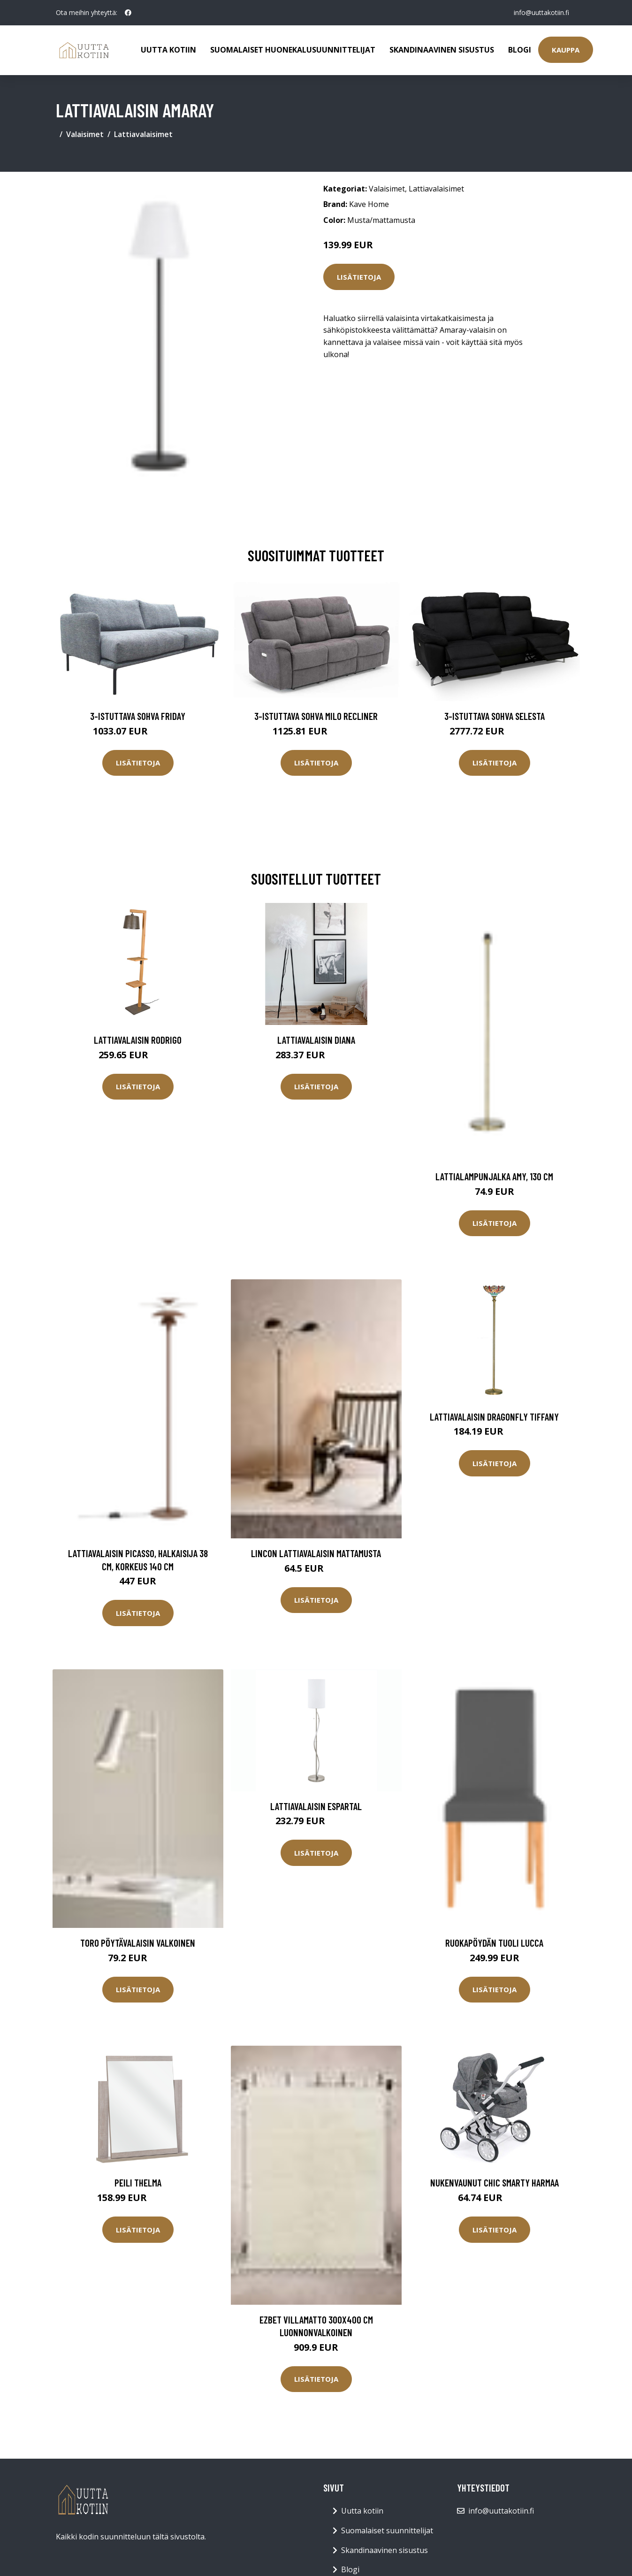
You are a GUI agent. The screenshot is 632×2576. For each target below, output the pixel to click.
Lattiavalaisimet (143, 134)
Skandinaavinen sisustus (441, 50)
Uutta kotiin (168, 50)
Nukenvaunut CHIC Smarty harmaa (494, 2182)
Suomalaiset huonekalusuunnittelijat (292, 50)
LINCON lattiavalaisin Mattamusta (316, 1553)
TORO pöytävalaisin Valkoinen (137, 1943)
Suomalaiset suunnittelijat (387, 2530)
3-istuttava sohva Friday (137, 716)
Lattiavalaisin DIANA (316, 1040)
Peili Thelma (137, 2182)
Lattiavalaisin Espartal (316, 1806)
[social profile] (128, 13)
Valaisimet (85, 134)
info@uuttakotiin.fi (541, 12)
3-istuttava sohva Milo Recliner (316, 716)
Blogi (519, 50)
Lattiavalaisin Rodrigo (138, 1040)
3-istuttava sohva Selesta (494, 716)
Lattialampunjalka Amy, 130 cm (494, 1176)
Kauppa (565, 49)
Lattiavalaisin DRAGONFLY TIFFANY (494, 1416)
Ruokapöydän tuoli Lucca (494, 1943)
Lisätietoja (359, 277)
